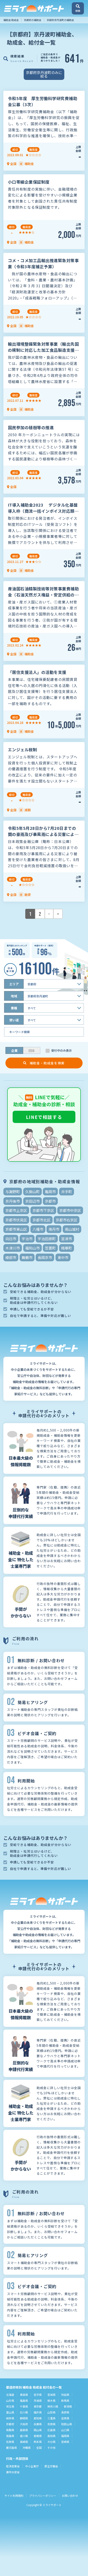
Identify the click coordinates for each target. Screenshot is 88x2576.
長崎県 (24, 2442)
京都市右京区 (66, 1220)
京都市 (50, 1201)
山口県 (65, 2430)
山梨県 (51, 2412)
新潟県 (68, 2406)
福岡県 (65, 2436)
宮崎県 (65, 2442)
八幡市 (37, 1229)
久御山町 (32, 1191)
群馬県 (65, 2400)
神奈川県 (52, 2406)
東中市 (63, 1257)
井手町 (66, 1191)
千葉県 (24, 2406)
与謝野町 (12, 1191)
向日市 (10, 1238)
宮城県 (51, 2394)
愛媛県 (38, 2436)
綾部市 (10, 1257)
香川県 (24, 2436)
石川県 (24, 2412)
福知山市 (32, 1248)
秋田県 (65, 2394)
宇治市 (27, 1238)
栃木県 (51, 2400)
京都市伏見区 (16, 1220)
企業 (14, 1050)
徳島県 (10, 2436)
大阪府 (24, 2424)
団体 (31, 1050)
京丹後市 (12, 1201)
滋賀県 (65, 2418)
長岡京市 (45, 1257)
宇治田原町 (47, 1238)
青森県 (24, 2394)
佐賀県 (10, 2442)
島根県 (24, 2430)
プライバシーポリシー (42, 2495)
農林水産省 (13, 2472)
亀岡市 (50, 1191)
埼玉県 (10, 2406)
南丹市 (54, 1229)
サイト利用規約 (14, 2495)
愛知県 (38, 2418)
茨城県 (38, 2400)
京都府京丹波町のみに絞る (44, 74)
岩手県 (38, 2394)
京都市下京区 (43, 1210)
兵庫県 (38, 2424)
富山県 (10, 2412)
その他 (51, 2447)
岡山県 (38, 2430)
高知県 (51, 2436)
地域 (14, 996)
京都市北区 (41, 1220)
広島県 (51, 2430)
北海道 (10, 2394)
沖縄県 (27, 2447)
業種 (14, 1008)
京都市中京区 (70, 1210)
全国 (39, 2447)
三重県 (51, 2418)
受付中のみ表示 (61, 1051)
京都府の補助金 (32, 20)
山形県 (10, 2400)
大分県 (51, 2442)
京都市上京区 (16, 1210)
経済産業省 (13, 2466)
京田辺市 (32, 1201)
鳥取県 (10, 2430)
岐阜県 (10, 2418)
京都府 (10, 2424)
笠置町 (50, 1248)
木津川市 (12, 1248)
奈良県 (51, 2424)
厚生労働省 (51, 2466)
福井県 (38, 2412)
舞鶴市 (27, 1257)
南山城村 (72, 1229)
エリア (14, 984)
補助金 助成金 (11, 20)
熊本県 (38, 2442)
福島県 (24, 2400)
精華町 (66, 1248)
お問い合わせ (70, 2495)
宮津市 (66, 1238)
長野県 (65, 2412)
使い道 (14, 1020)
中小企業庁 (32, 2466)
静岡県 (24, 2418)
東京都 (38, 2406)
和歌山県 (66, 2424)
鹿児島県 (11, 2447)
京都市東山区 (16, 1229)
